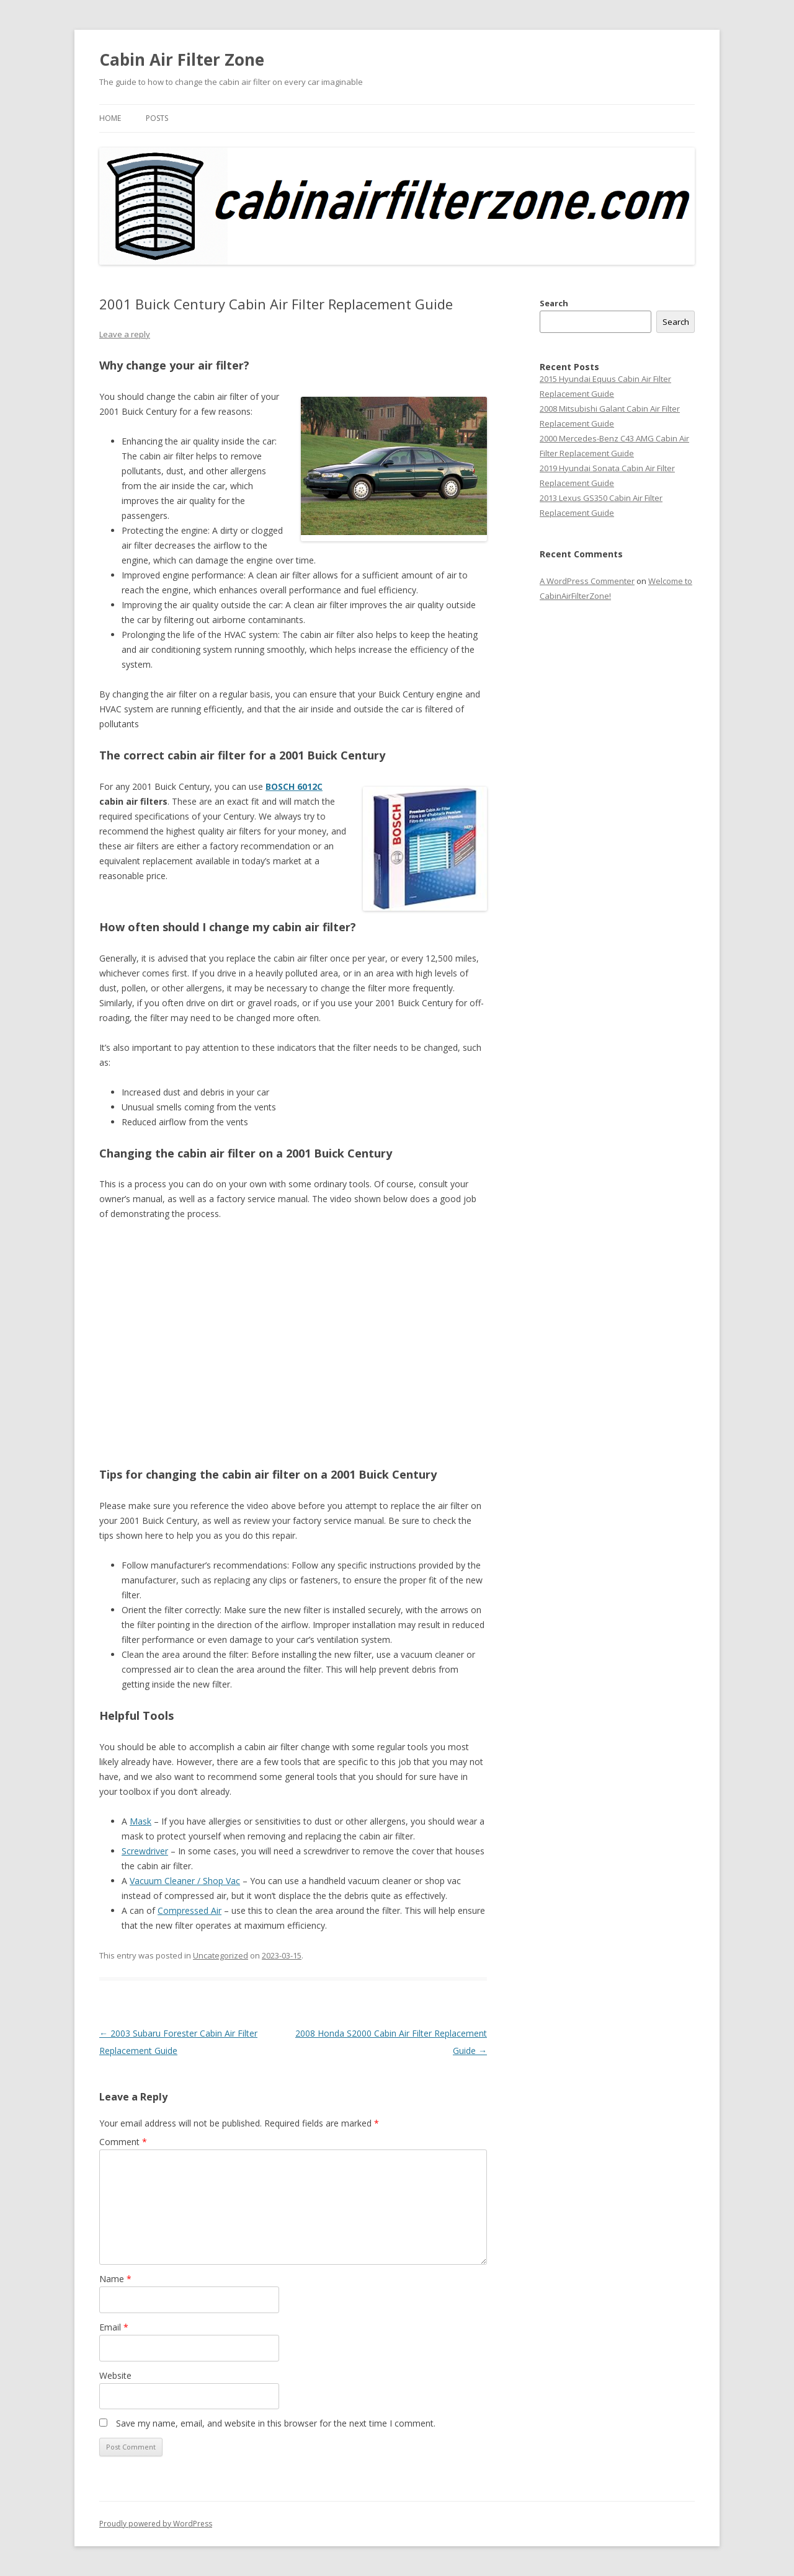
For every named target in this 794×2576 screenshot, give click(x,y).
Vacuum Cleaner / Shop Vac (185, 1881)
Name (115, 2279)
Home (110, 118)
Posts (157, 118)
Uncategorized (220, 1955)
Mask (140, 1821)
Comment (123, 2142)
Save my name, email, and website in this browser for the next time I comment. (275, 2423)
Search (554, 303)
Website (115, 2375)
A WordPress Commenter (587, 580)
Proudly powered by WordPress (155, 2523)
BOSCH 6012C (294, 786)
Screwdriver (145, 1851)
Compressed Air (189, 1910)
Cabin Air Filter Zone (181, 59)
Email (113, 2327)
